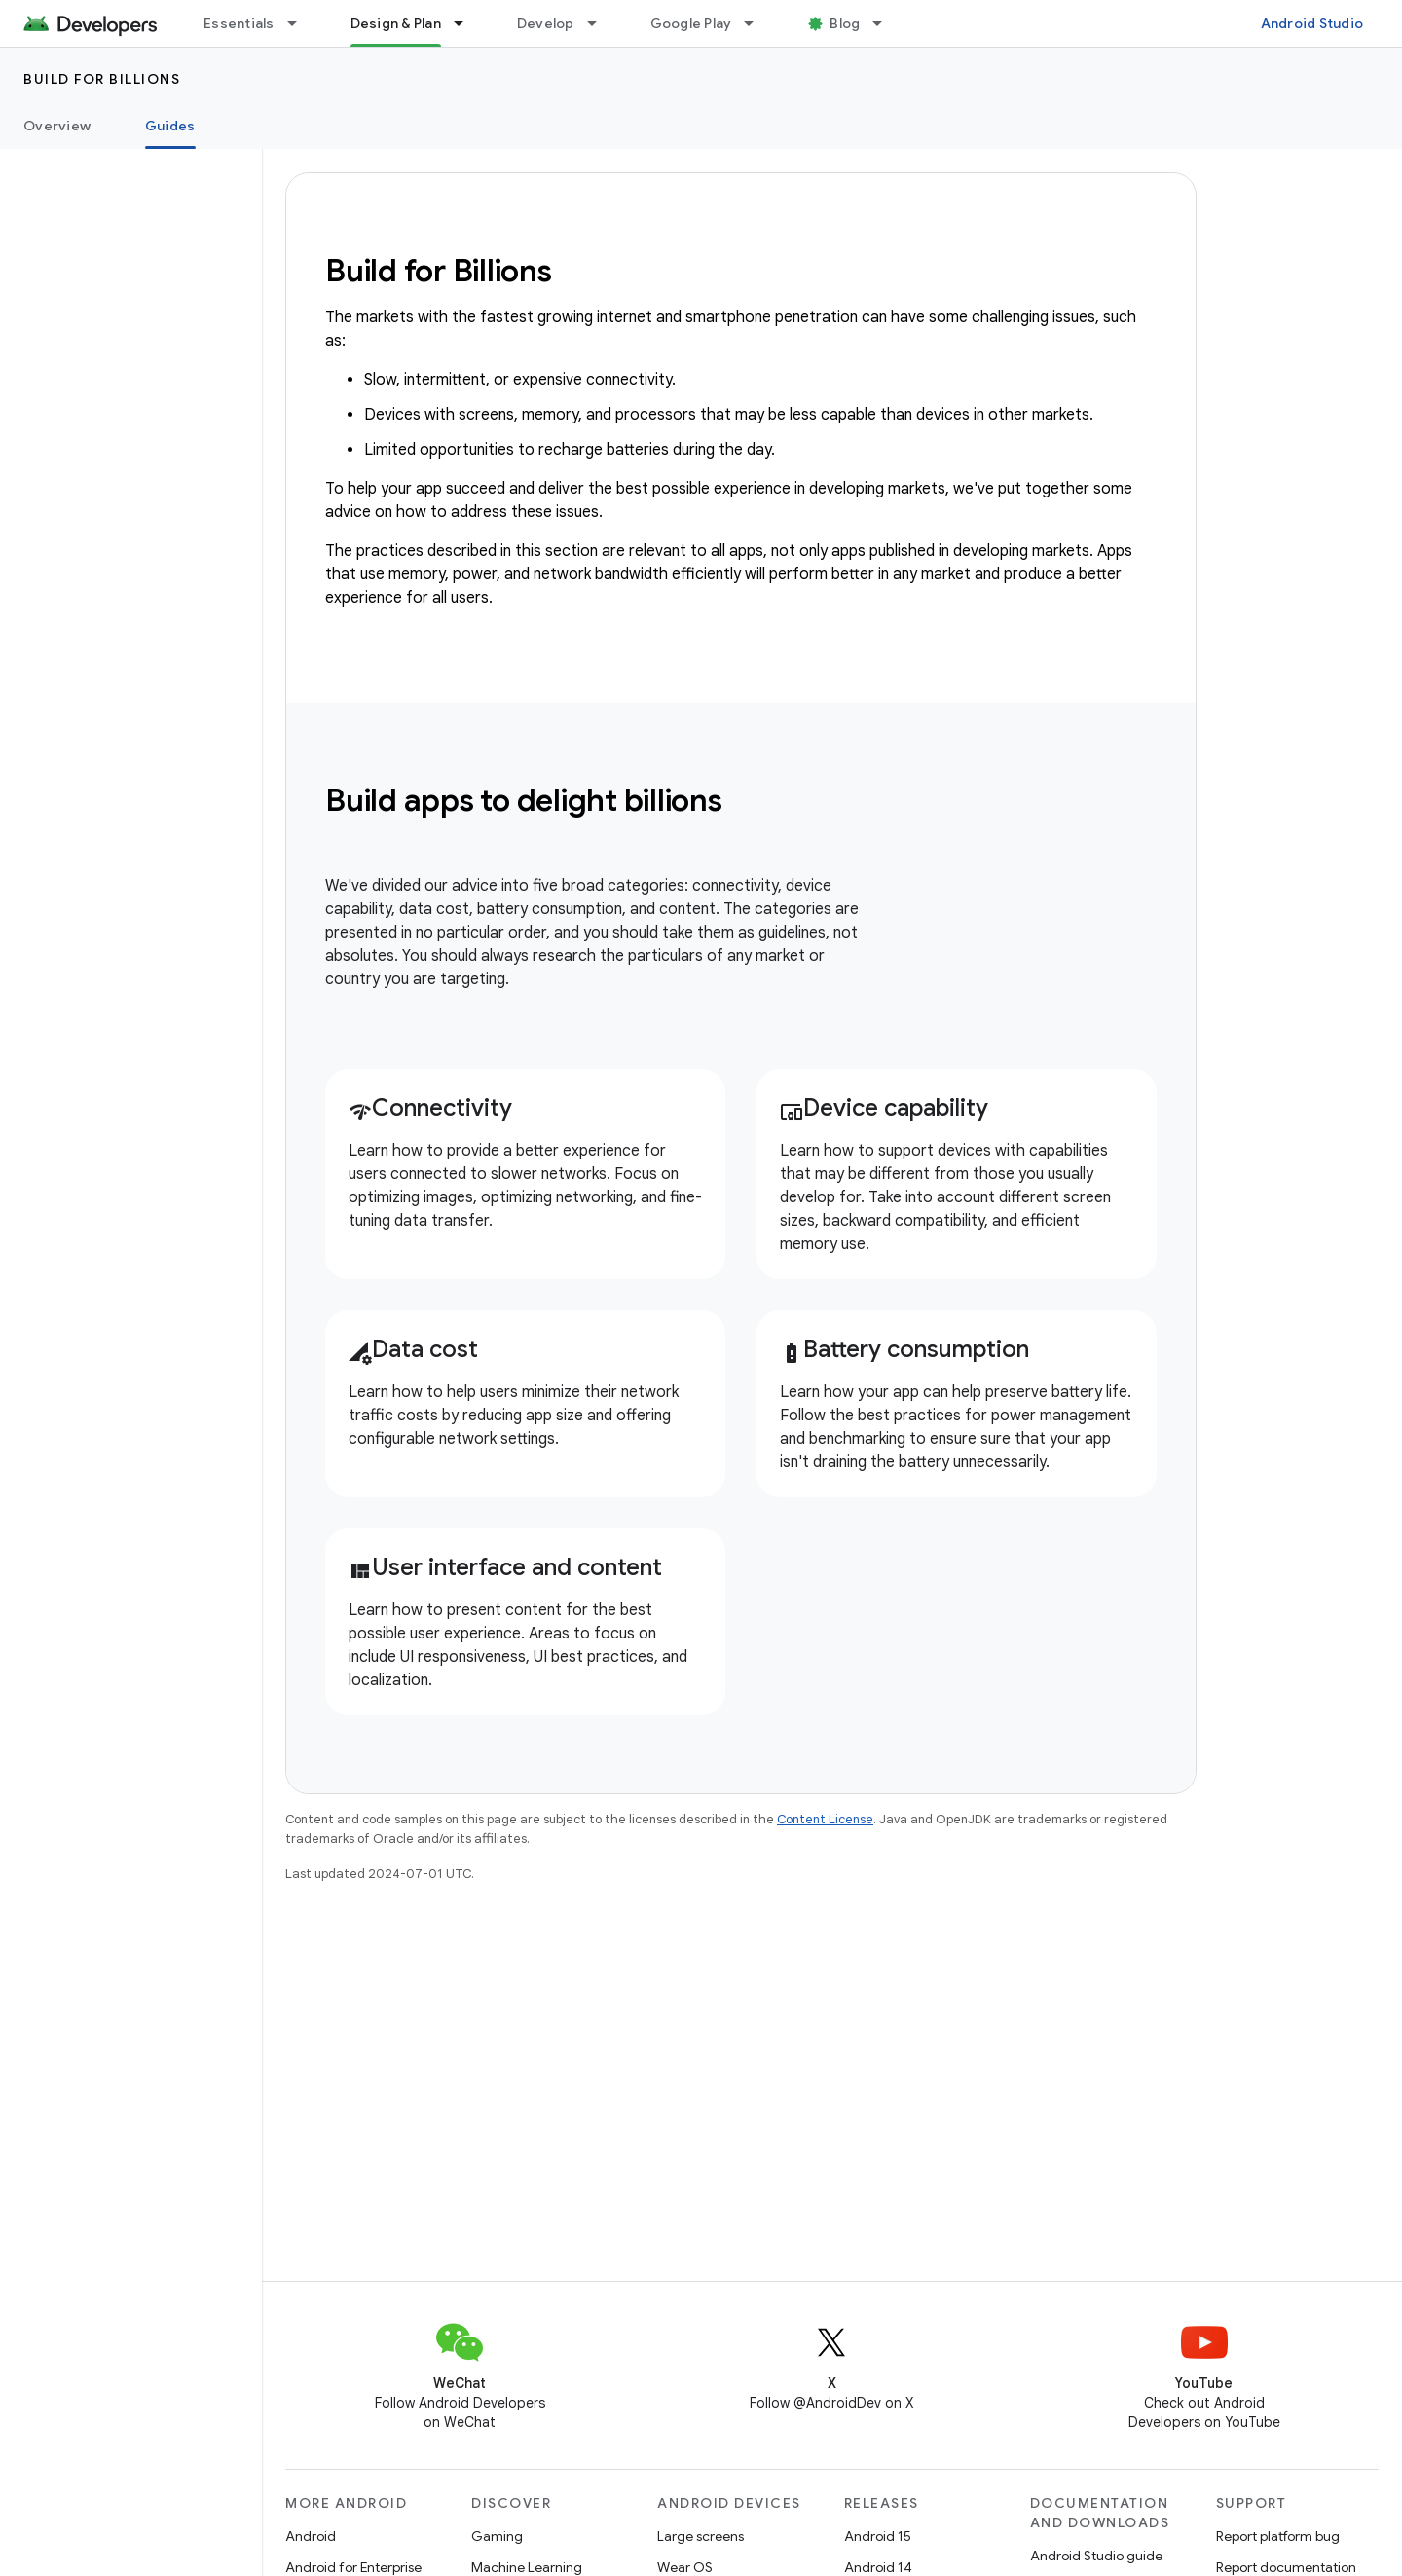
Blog (845, 23)
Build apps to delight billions (523, 800)
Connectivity (430, 1107)
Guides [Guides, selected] (170, 125)
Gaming (497, 2536)
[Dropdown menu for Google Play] (757, 23)
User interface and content (505, 1567)
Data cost (413, 1349)
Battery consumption (904, 1349)
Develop (545, 23)
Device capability (884, 1107)
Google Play (691, 23)
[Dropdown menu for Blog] (886, 23)
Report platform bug (1278, 2536)
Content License (825, 1819)
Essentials (239, 23)
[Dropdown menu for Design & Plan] (467, 23)
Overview (57, 125)
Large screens (700, 2536)
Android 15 (877, 2536)
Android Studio (1312, 23)
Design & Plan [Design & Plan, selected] (395, 23)
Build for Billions (101, 79)
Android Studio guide (1096, 2555)
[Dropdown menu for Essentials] (301, 23)
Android (310, 2536)
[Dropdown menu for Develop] (600, 23)
